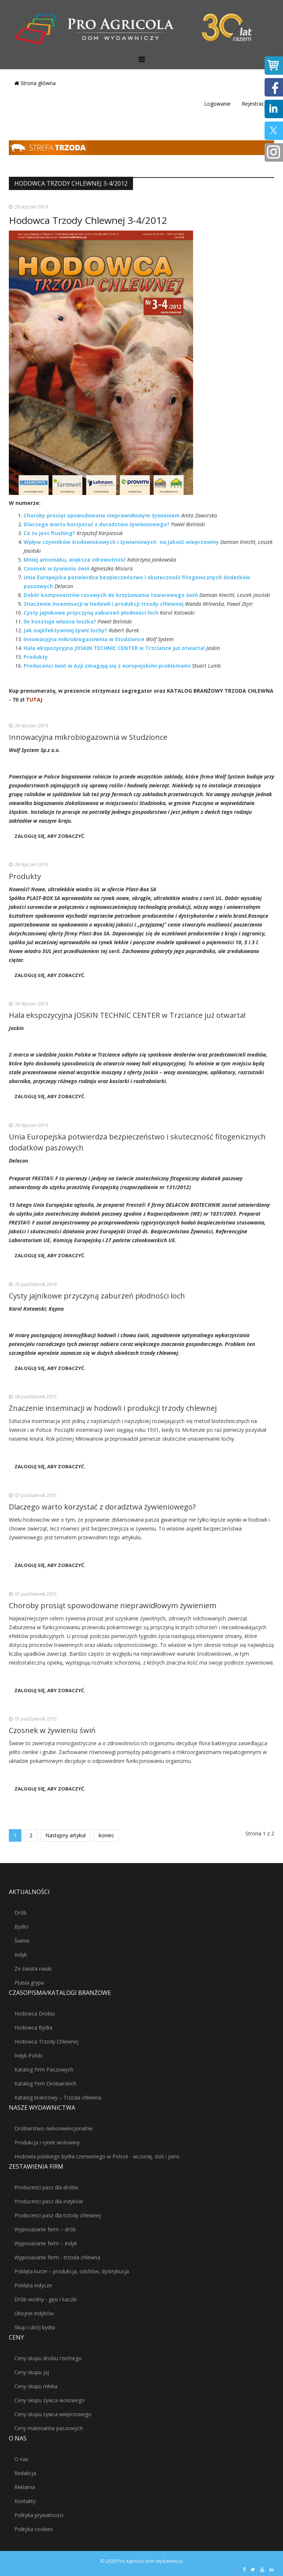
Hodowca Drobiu (34, 2013)
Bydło (21, 1926)
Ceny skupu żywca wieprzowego (52, 2414)
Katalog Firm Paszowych (43, 2069)
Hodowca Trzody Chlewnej (46, 2041)
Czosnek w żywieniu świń (57, 568)
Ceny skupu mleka (35, 2386)
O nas (21, 2459)
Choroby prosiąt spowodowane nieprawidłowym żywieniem (102, 515)
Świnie (21, 1940)
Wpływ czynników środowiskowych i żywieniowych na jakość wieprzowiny (121, 541)
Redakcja (25, 2473)
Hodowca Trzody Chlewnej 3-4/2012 (88, 220)
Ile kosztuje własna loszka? (60, 621)
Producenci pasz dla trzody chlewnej (57, 2215)
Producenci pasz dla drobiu (46, 2187)
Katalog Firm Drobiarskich (45, 2083)
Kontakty (25, 2501)
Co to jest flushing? (49, 533)
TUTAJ (34, 699)
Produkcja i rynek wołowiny (47, 2142)
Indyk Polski (28, 2055)
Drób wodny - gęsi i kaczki (45, 2299)
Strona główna (35, 83)
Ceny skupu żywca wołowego (49, 2400)
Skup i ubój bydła (34, 2327)
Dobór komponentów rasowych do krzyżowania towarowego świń (111, 594)
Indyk (20, 1954)
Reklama (24, 2487)
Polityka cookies (33, 2529)
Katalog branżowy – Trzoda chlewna (57, 2097)
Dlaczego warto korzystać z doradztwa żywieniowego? (97, 524)
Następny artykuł (65, 1835)
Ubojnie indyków (34, 2313)
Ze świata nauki (33, 1968)
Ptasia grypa (29, 1982)
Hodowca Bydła (33, 2027)
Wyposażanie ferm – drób (45, 2229)
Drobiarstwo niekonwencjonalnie (53, 2128)
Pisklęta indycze (33, 2285)
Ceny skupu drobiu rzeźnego (48, 2358)
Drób (20, 1912)
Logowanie (217, 103)
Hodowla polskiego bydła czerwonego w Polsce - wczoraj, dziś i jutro (96, 2156)
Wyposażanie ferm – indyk (45, 2243)
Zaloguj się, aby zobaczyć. (49, 836)
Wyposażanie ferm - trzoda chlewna (57, 2257)
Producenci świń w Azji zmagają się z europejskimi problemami (107, 665)
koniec (106, 1835)
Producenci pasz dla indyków (48, 2201)
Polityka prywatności (38, 2515)
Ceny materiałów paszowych (48, 2428)
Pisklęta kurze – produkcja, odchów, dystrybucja (71, 2271)
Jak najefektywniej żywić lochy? (65, 630)
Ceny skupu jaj (31, 2372)
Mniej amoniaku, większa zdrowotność (75, 559)
